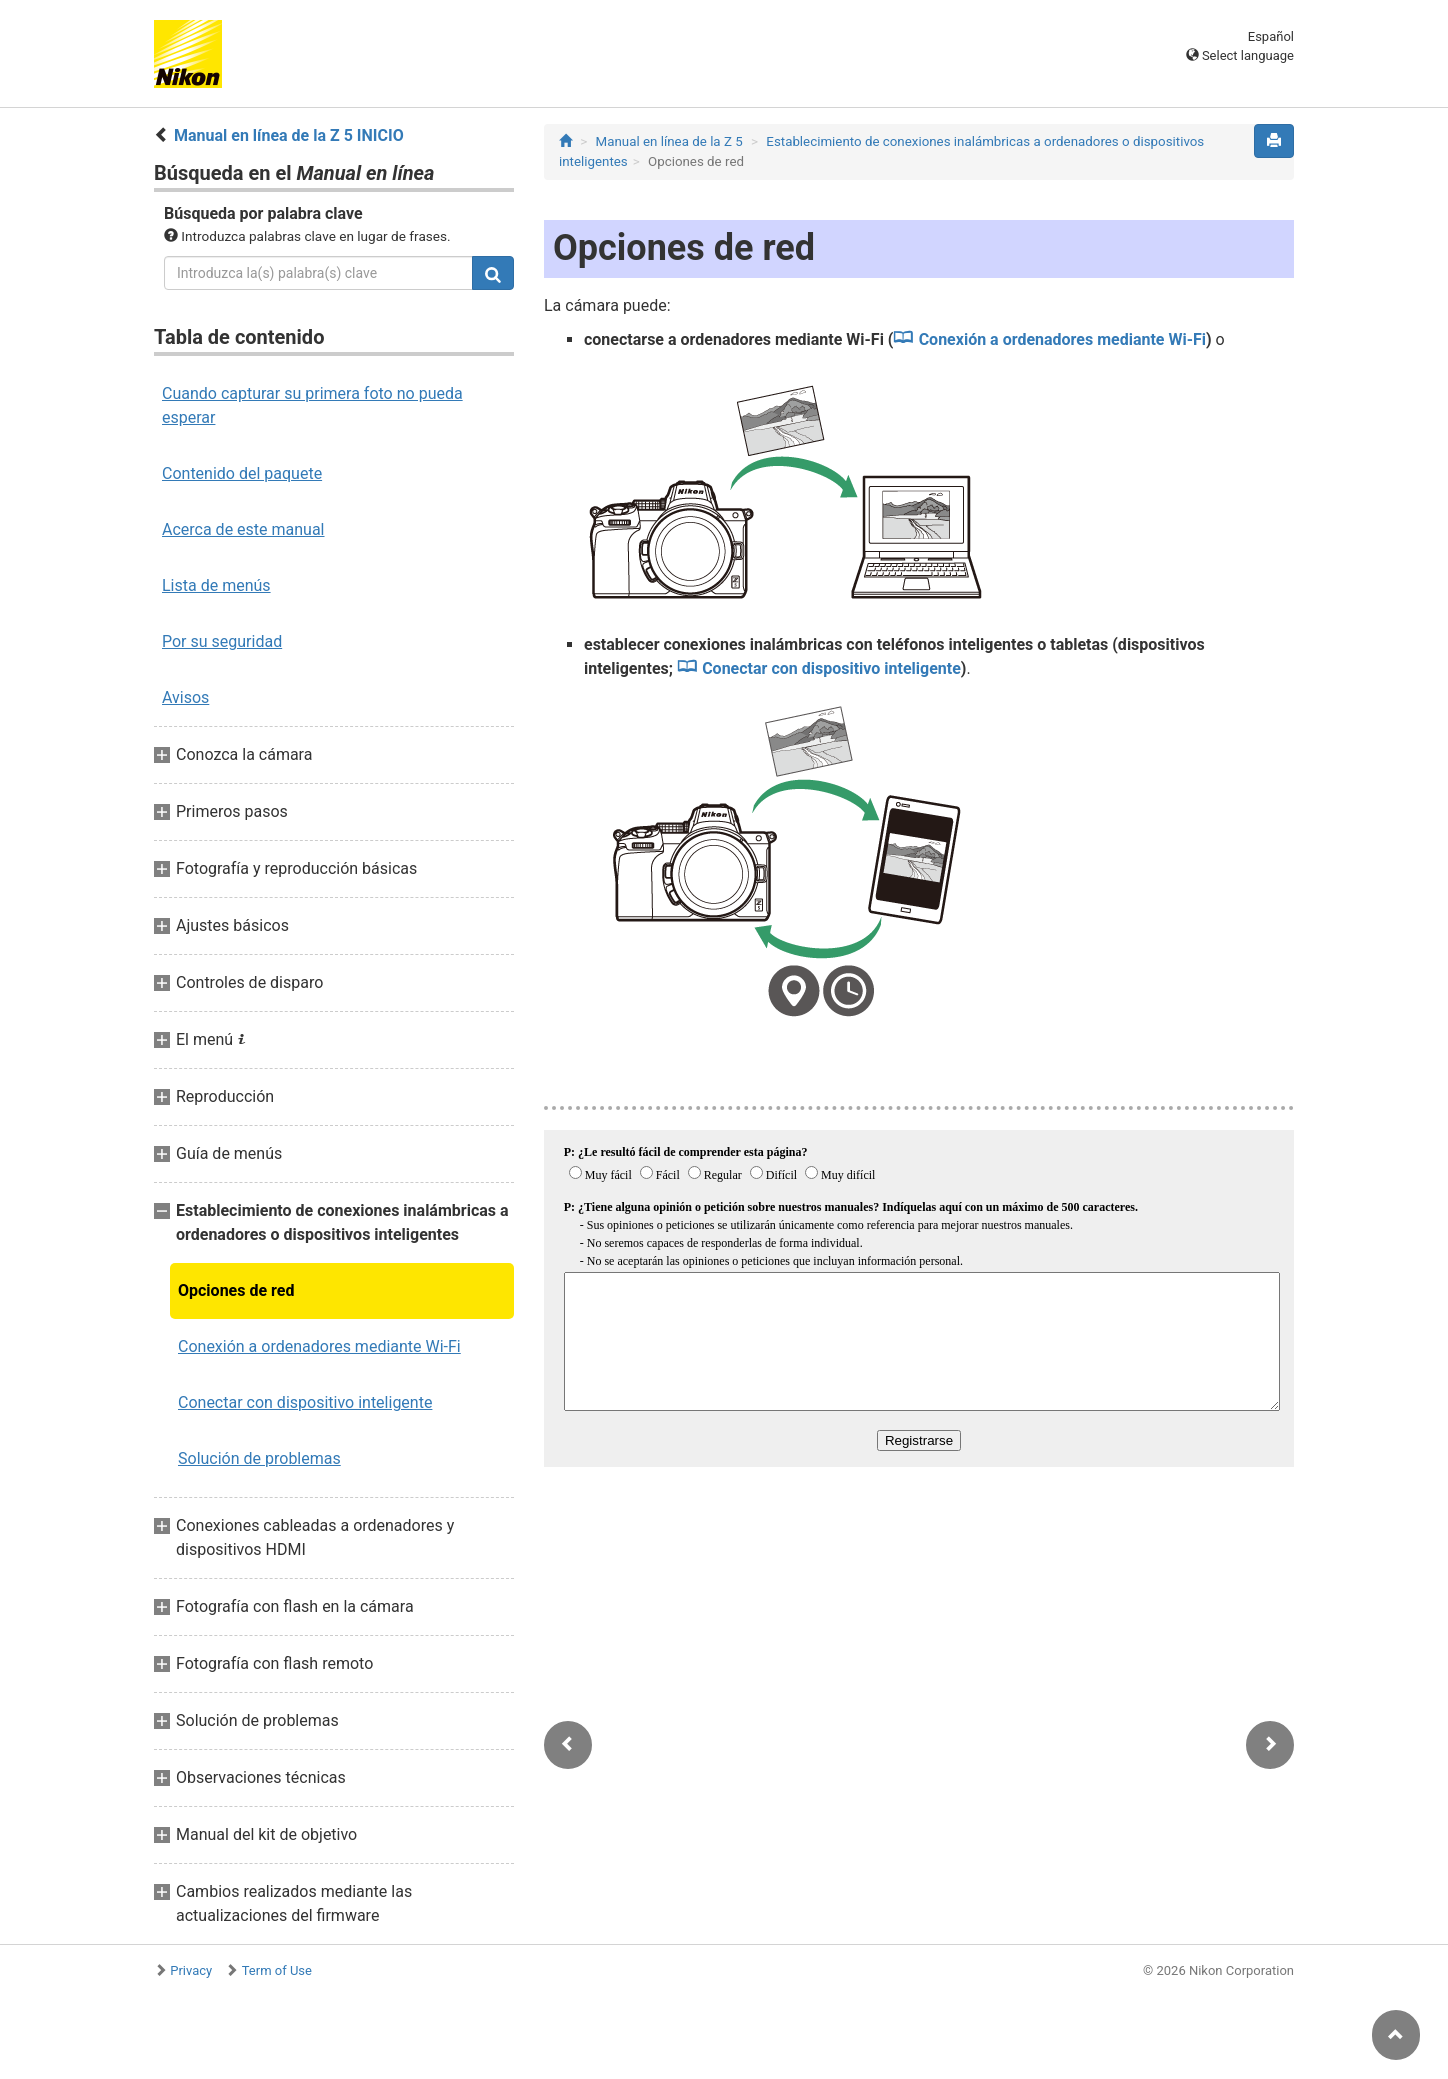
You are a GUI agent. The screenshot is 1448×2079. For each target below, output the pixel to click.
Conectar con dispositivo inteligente (305, 1402)
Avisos (185, 697)
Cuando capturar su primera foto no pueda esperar (312, 405)
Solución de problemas (259, 1458)
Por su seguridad (222, 641)
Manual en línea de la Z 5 (669, 141)
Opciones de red (236, 1290)
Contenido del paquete (242, 473)
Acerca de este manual (243, 529)
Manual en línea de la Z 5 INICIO (289, 135)
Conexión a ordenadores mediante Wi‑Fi (319, 1346)
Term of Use (277, 1970)
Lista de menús (216, 585)
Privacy (191, 1970)
